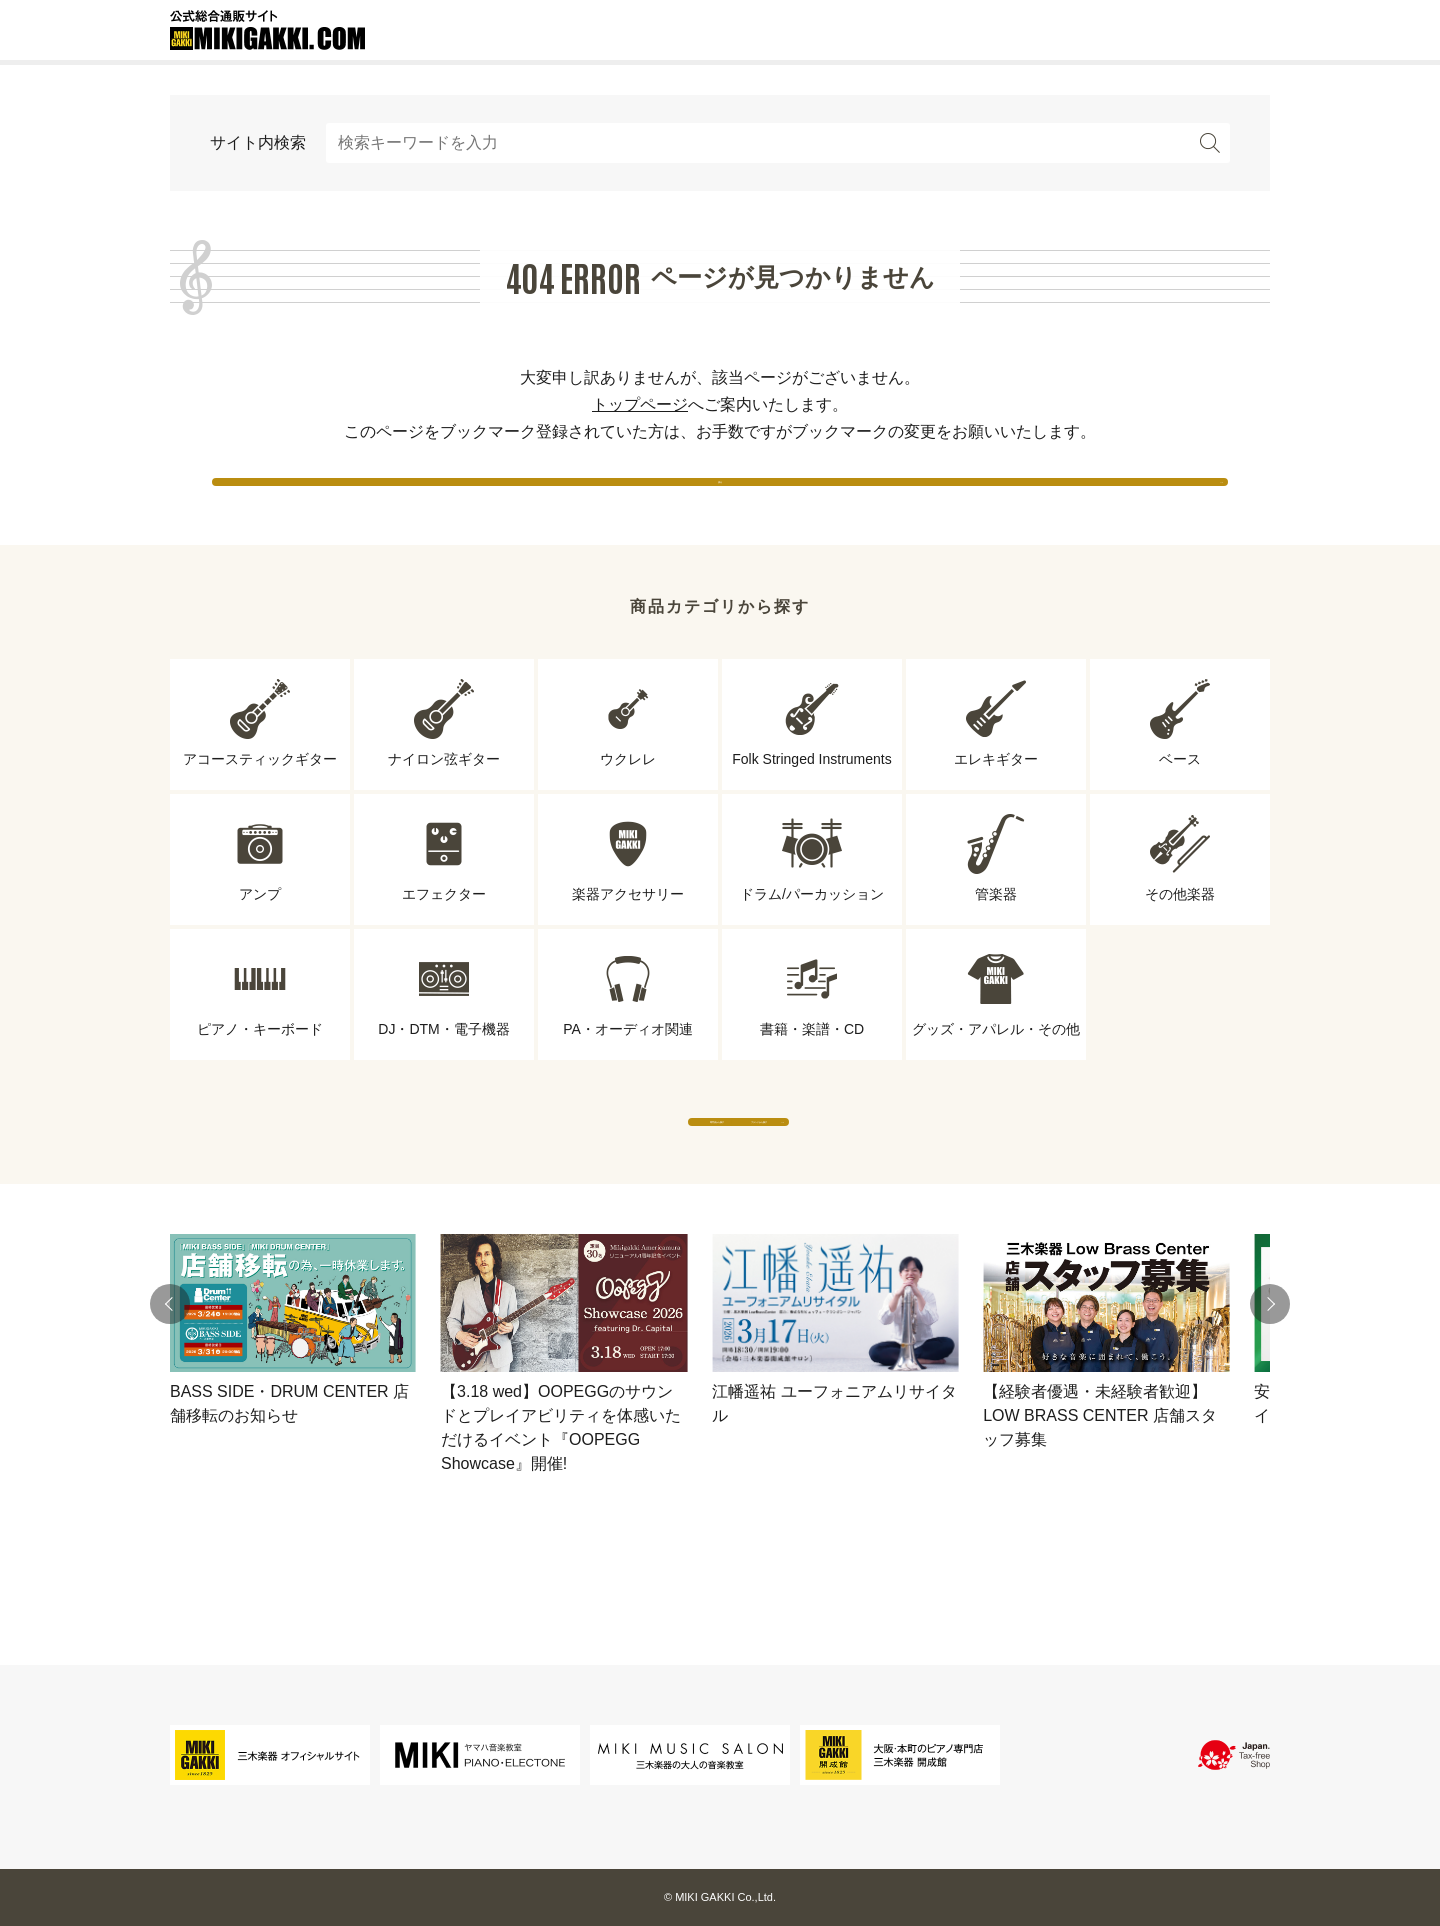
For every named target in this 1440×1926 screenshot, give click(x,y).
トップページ (640, 404)
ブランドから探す (905, 1179)
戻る (720, 499)
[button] (170, 1382)
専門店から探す (535, 1179)
